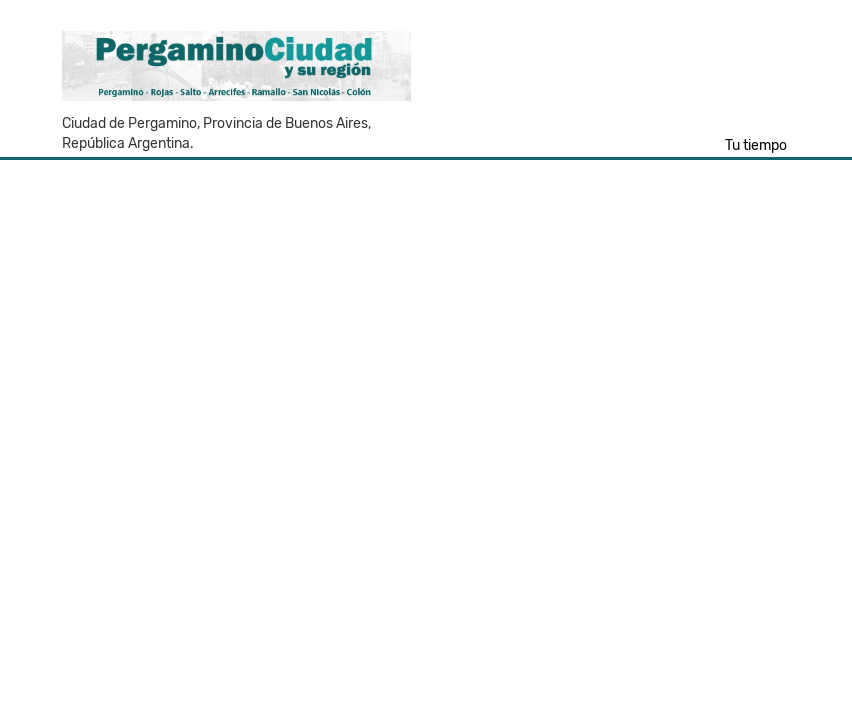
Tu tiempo (756, 145)
